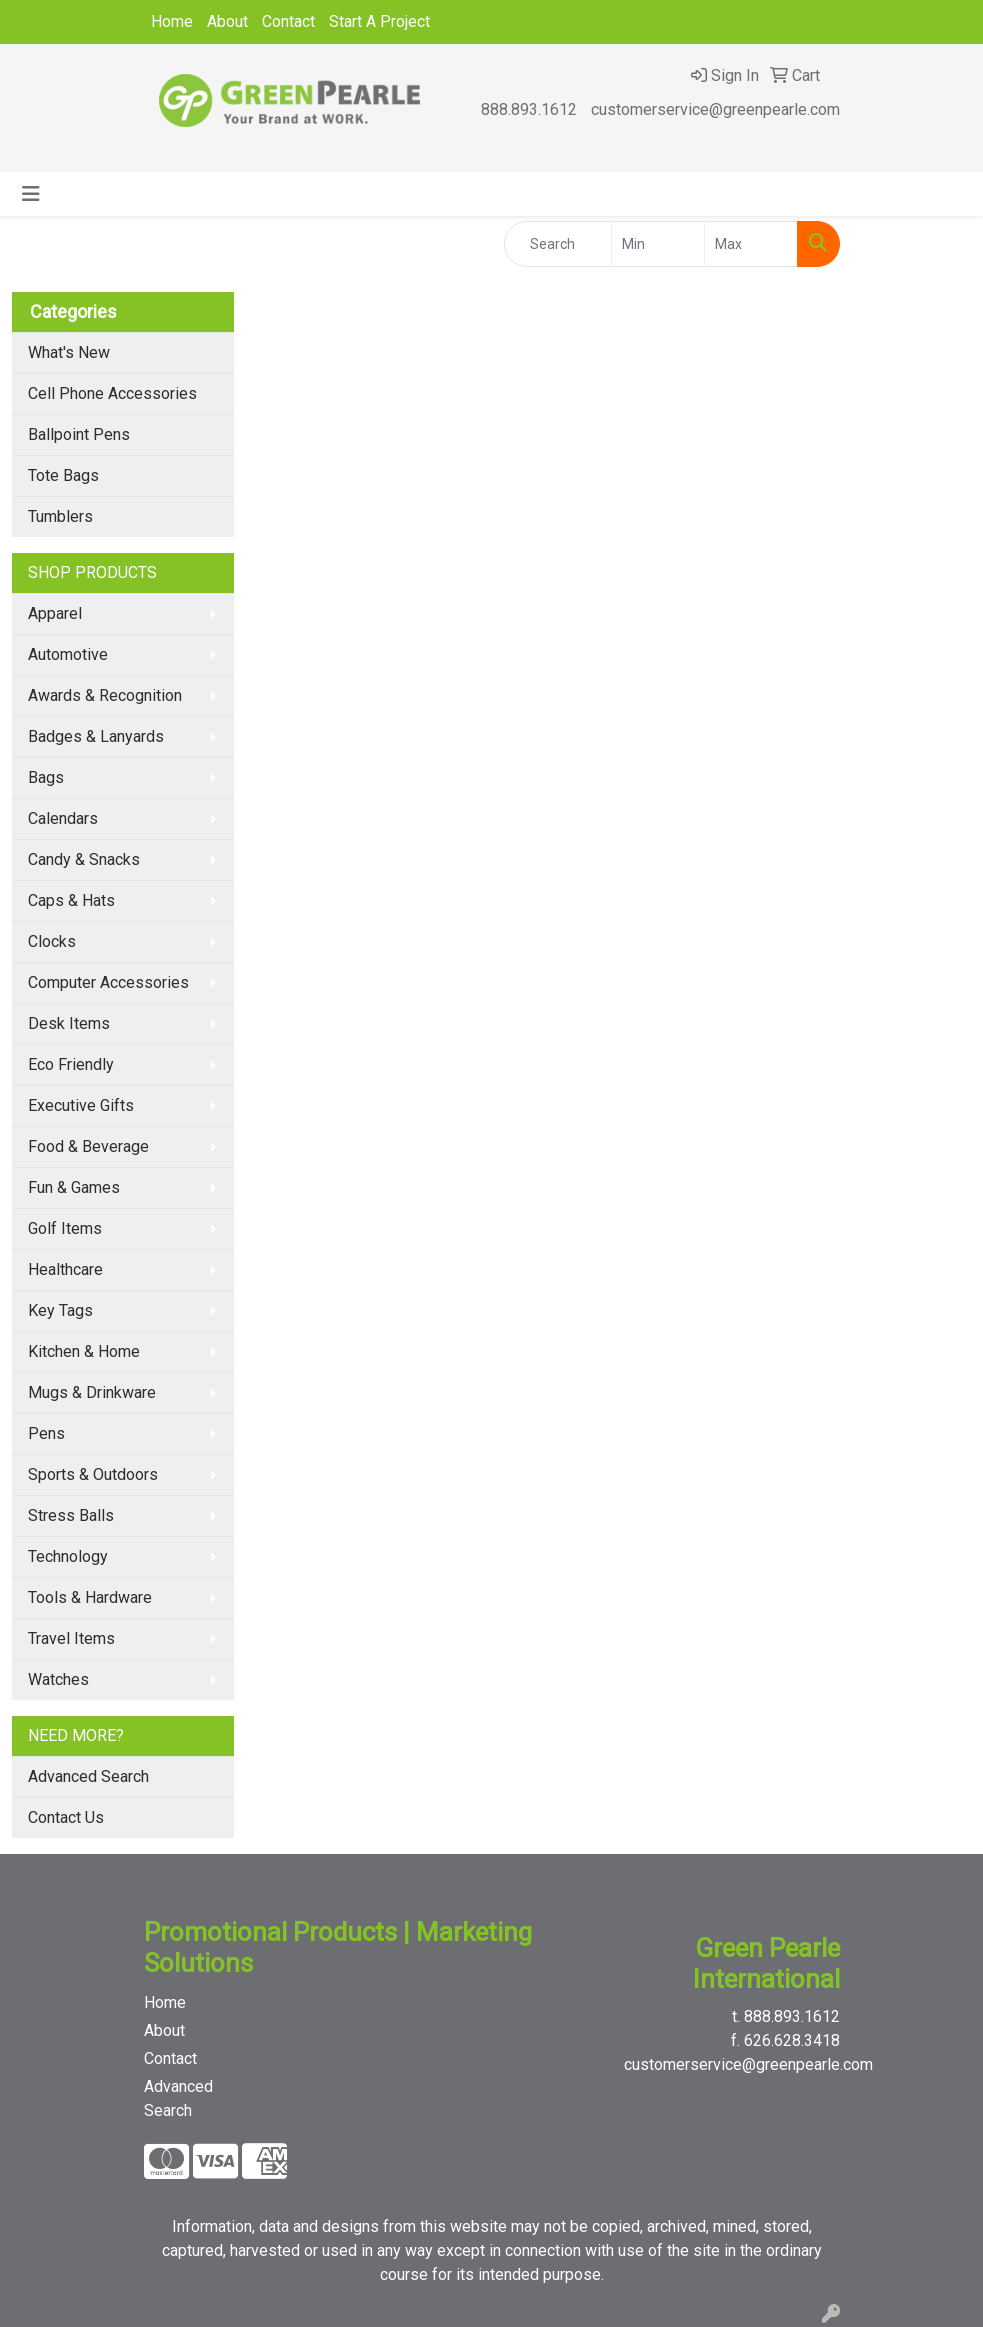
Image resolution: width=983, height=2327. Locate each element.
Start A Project (379, 21)
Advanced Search (88, 1776)
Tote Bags (63, 475)
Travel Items (71, 1638)
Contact (288, 21)
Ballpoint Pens (79, 434)
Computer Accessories (108, 982)
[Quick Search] (558, 244)
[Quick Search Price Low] (658, 244)
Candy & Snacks (84, 859)
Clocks (52, 941)
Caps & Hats (71, 900)
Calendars (63, 818)
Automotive (68, 654)
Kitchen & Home (84, 1351)
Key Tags (60, 1310)
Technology (68, 1556)
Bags (46, 777)
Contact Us (66, 1817)
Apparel (55, 613)
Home (172, 21)
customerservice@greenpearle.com (715, 109)
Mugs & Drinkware (92, 1392)
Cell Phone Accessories (112, 393)
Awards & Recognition (105, 695)
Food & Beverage (88, 1146)
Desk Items (69, 1023)
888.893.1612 (529, 109)
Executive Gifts (81, 1105)
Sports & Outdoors (93, 1474)
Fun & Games (74, 1187)
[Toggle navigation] (31, 194)
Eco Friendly (71, 1064)
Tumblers (60, 516)
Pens (46, 1433)
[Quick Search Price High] (751, 244)
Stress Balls (71, 1515)
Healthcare (65, 1269)
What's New (69, 352)
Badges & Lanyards (96, 736)
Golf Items (65, 1228)
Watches (58, 1679)
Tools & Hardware (90, 1597)
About (227, 21)
